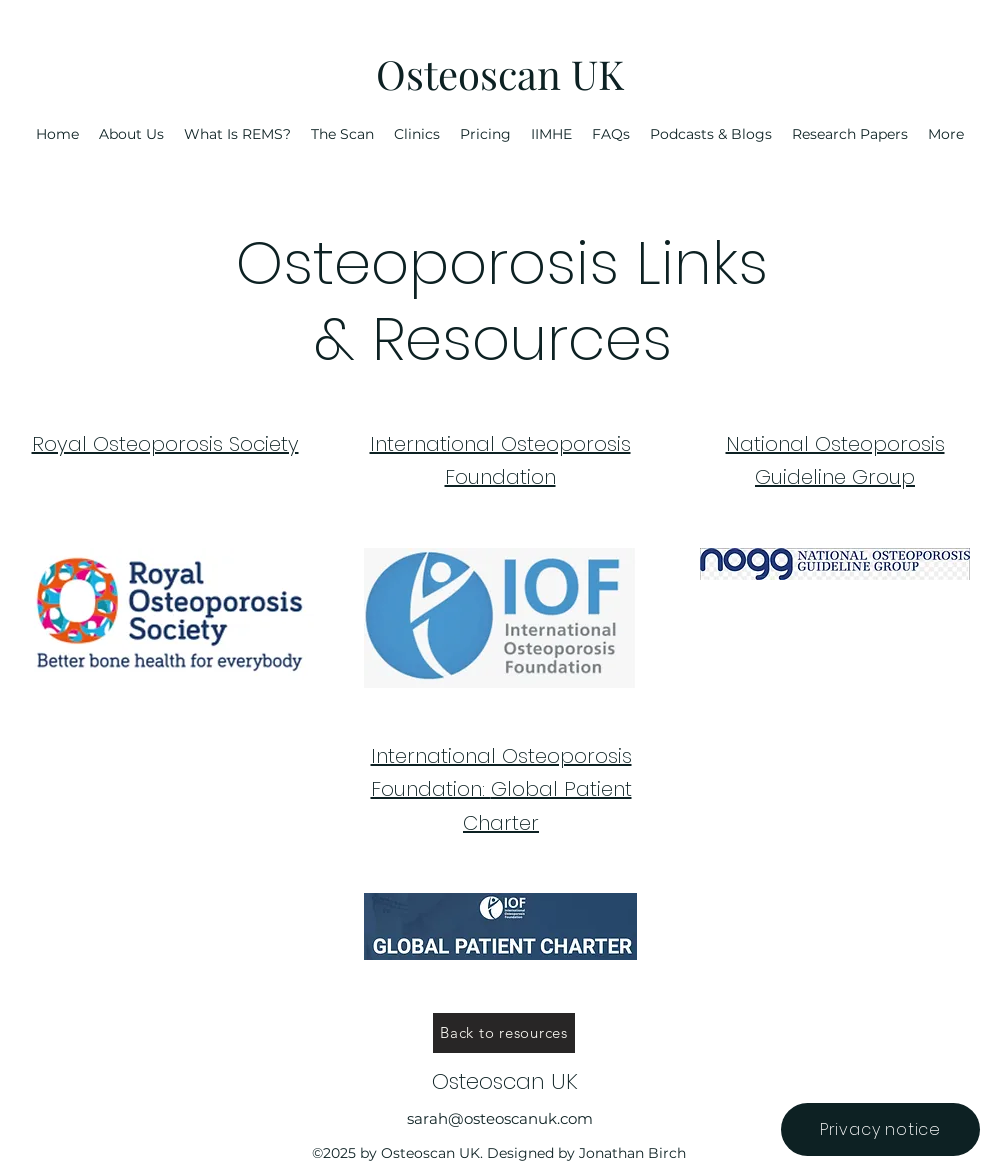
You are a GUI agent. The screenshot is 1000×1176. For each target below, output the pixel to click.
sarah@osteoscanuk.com (500, 1118)
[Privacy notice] (880, 1129)
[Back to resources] (504, 1033)
